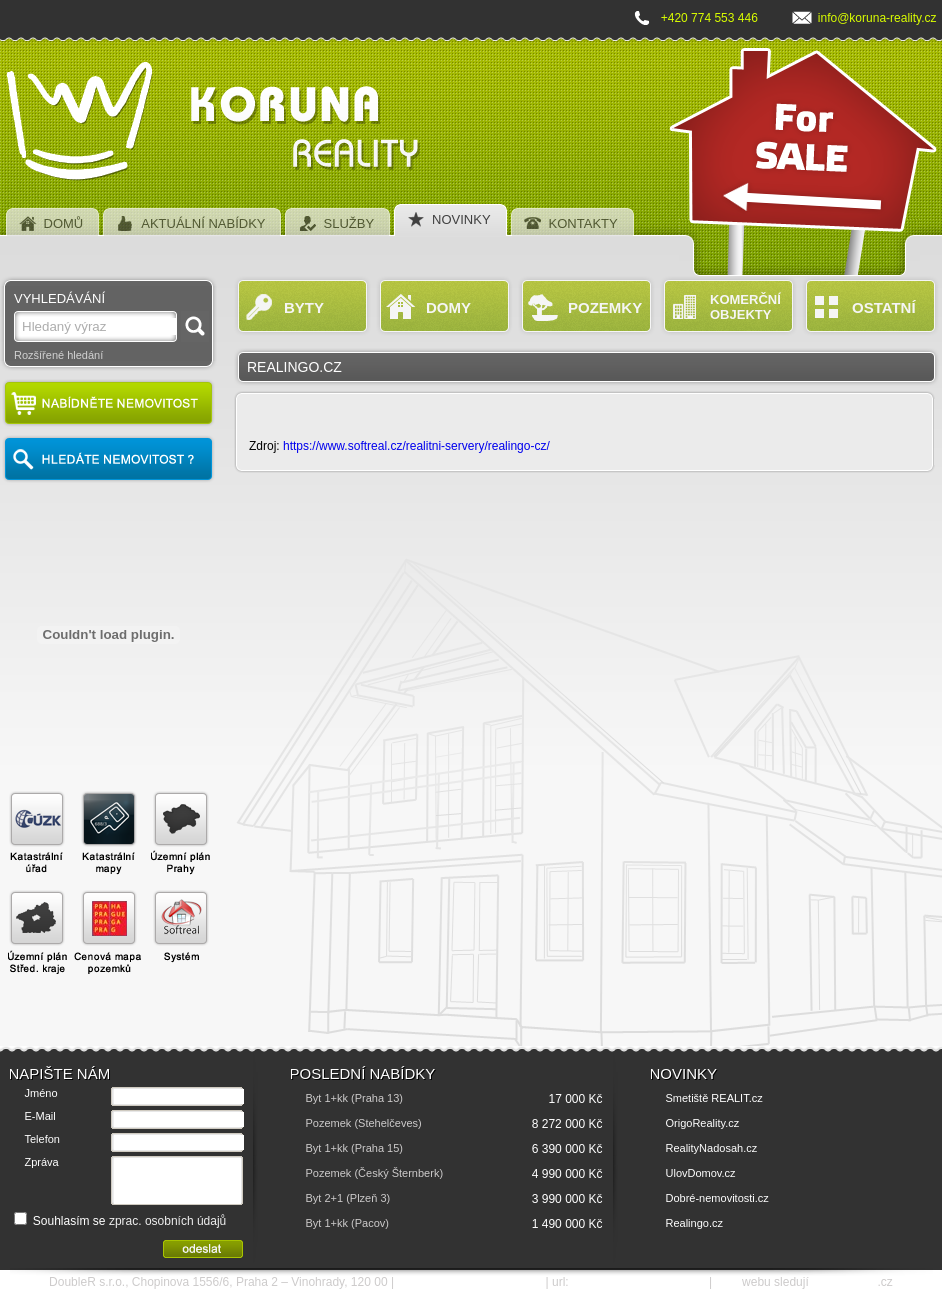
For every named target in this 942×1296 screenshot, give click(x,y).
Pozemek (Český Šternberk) (375, 1173)
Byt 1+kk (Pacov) (347, 1223)
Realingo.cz (694, 1223)
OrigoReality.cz (703, 1123)
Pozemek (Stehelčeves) (364, 1123)
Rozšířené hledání (58, 355)
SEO (726, 1282)
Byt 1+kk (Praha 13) (355, 1098)
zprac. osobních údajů (167, 1221)
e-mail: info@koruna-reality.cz (469, 1282)
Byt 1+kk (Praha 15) (355, 1148)
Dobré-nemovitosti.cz (717, 1198)
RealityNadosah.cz (712, 1148)
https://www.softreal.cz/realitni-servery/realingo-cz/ (416, 446)
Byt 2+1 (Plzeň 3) (348, 1198)
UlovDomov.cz (701, 1173)
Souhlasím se (120, 1221)
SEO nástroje (844, 1282)
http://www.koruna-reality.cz (639, 1282)
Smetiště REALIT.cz (714, 1098)
